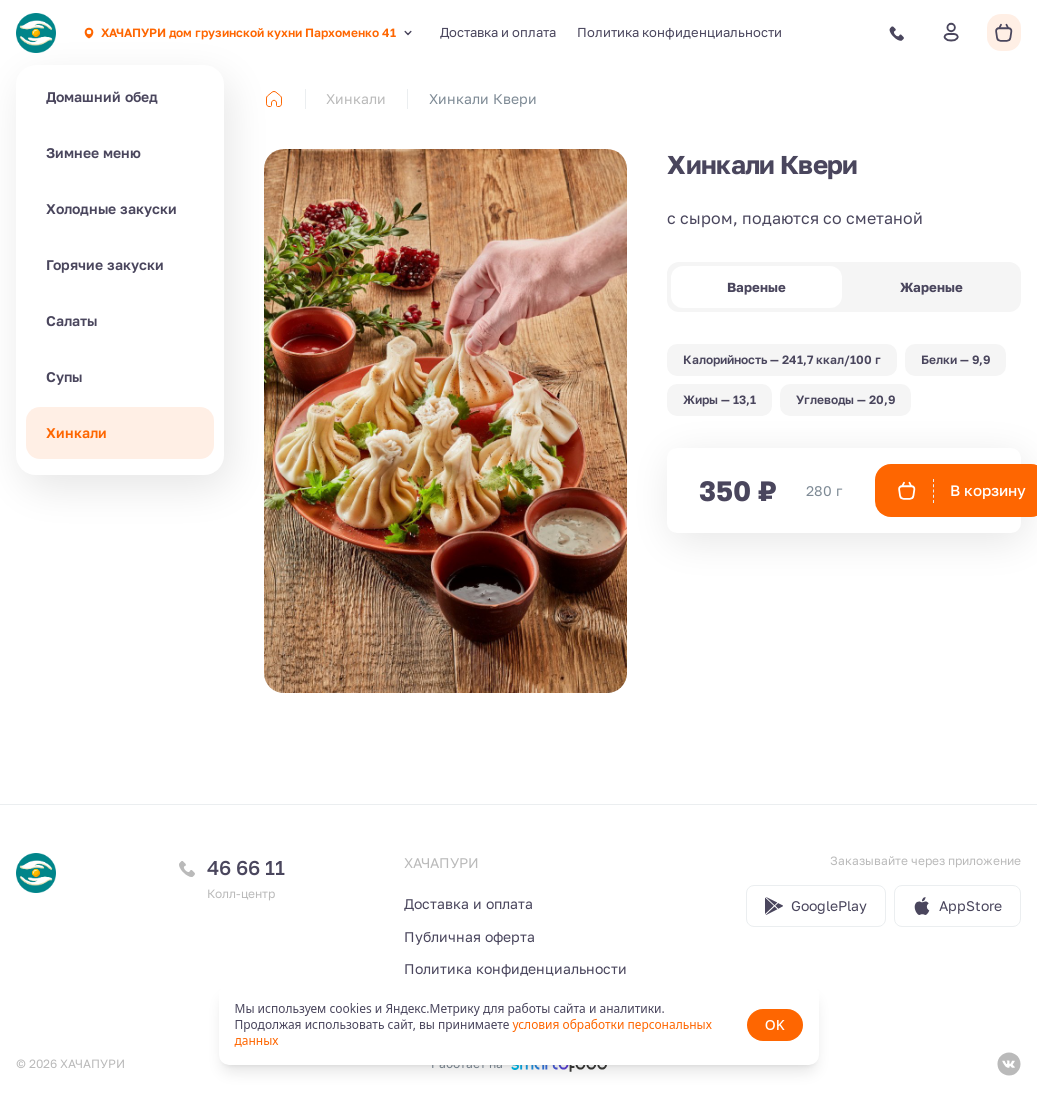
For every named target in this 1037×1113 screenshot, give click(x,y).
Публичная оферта (469, 936)
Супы (64, 376)
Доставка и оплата (498, 32)
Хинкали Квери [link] (483, 98)
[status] (519, 1025)
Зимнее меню (93, 152)
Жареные (931, 287)
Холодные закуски (111, 208)
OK (775, 1024)
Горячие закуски (105, 264)
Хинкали (76, 432)
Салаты (71, 320)
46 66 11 (246, 867)
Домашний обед (102, 96)
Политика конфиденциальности (679, 32)
